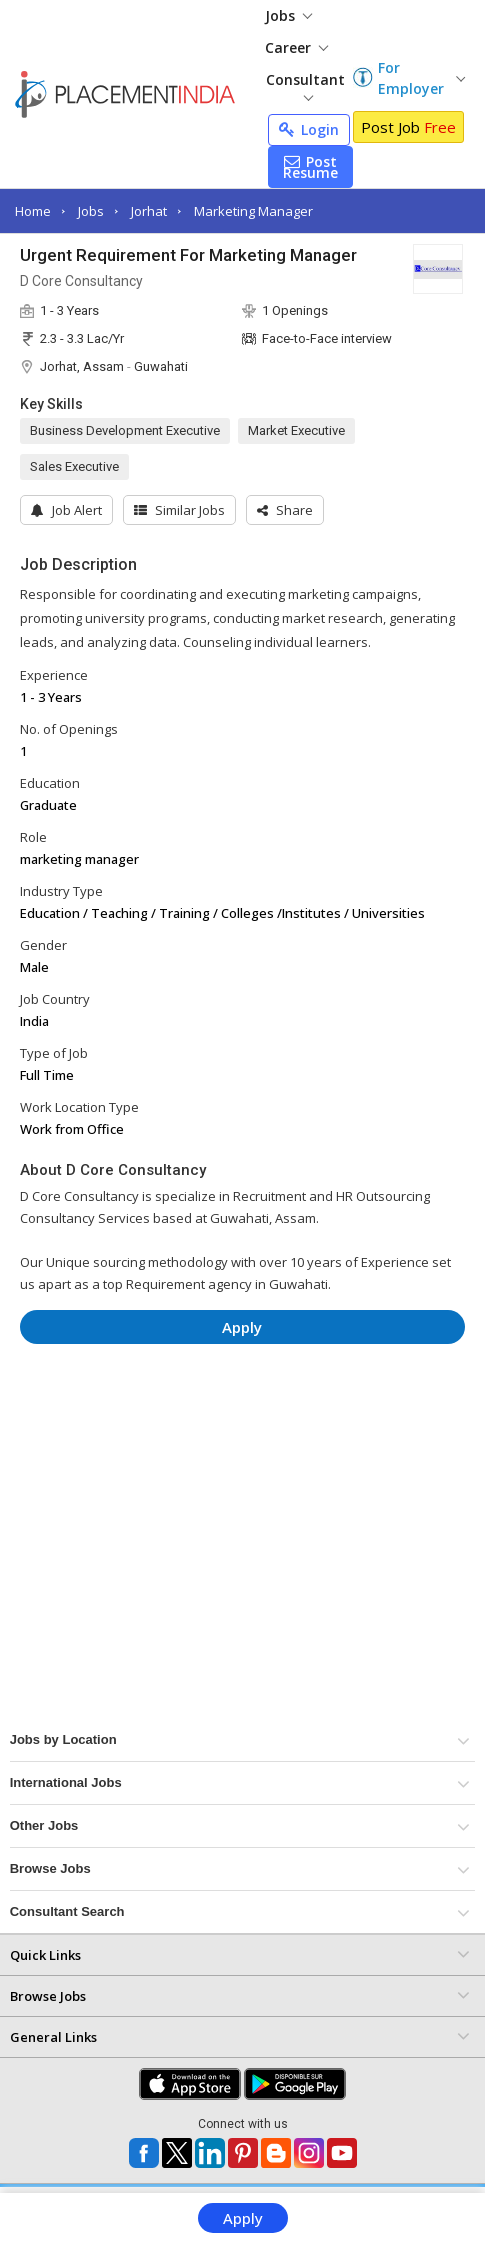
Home (33, 211)
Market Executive (296, 430)
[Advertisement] (242, 1419)
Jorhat (149, 211)
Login (309, 129)
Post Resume (310, 167)
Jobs (288, 15)
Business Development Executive (125, 430)
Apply (243, 2218)
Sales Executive (74, 466)
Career (296, 47)
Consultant (305, 85)
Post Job (408, 127)
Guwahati (161, 366)
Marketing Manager (253, 211)
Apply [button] (242, 1327)
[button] (285, 510)
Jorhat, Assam (82, 366)
